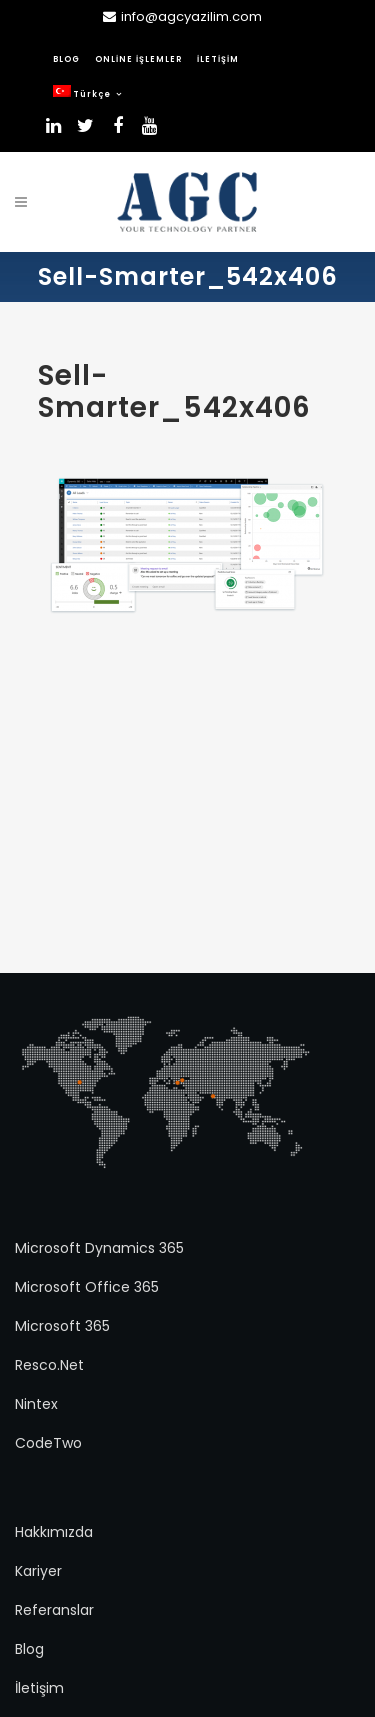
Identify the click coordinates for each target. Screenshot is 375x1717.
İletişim (39, 1688)
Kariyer (38, 1571)
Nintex (36, 1404)
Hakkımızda (54, 1532)
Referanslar (54, 1610)
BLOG (66, 59)
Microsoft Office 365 (87, 1287)
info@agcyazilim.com (191, 16)
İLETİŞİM (218, 59)
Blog (29, 1649)
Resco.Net (49, 1365)
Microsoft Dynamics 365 (99, 1248)
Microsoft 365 (62, 1326)
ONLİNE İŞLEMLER (138, 59)
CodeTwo (48, 1443)
